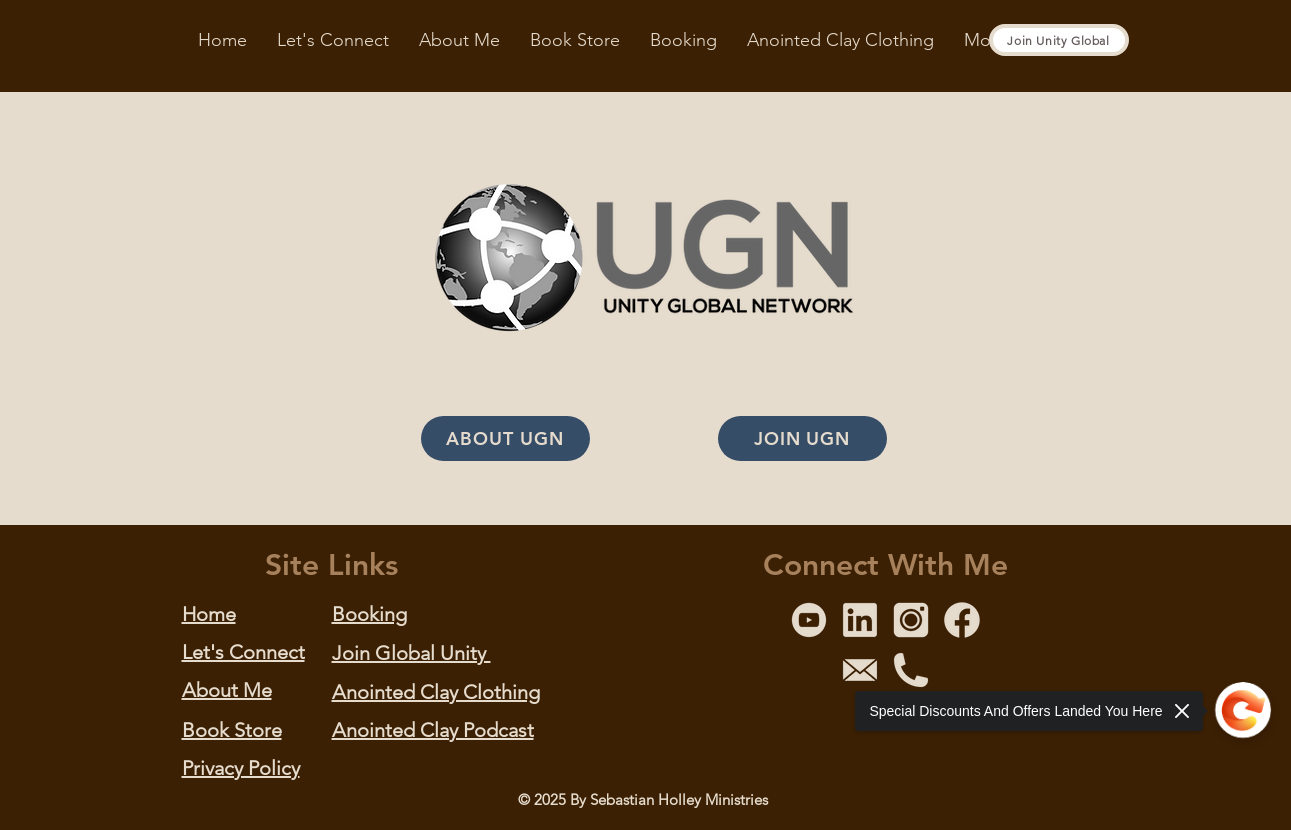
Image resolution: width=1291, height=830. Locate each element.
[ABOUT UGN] (505, 438)
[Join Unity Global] (1059, 40)
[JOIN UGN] (802, 438)
